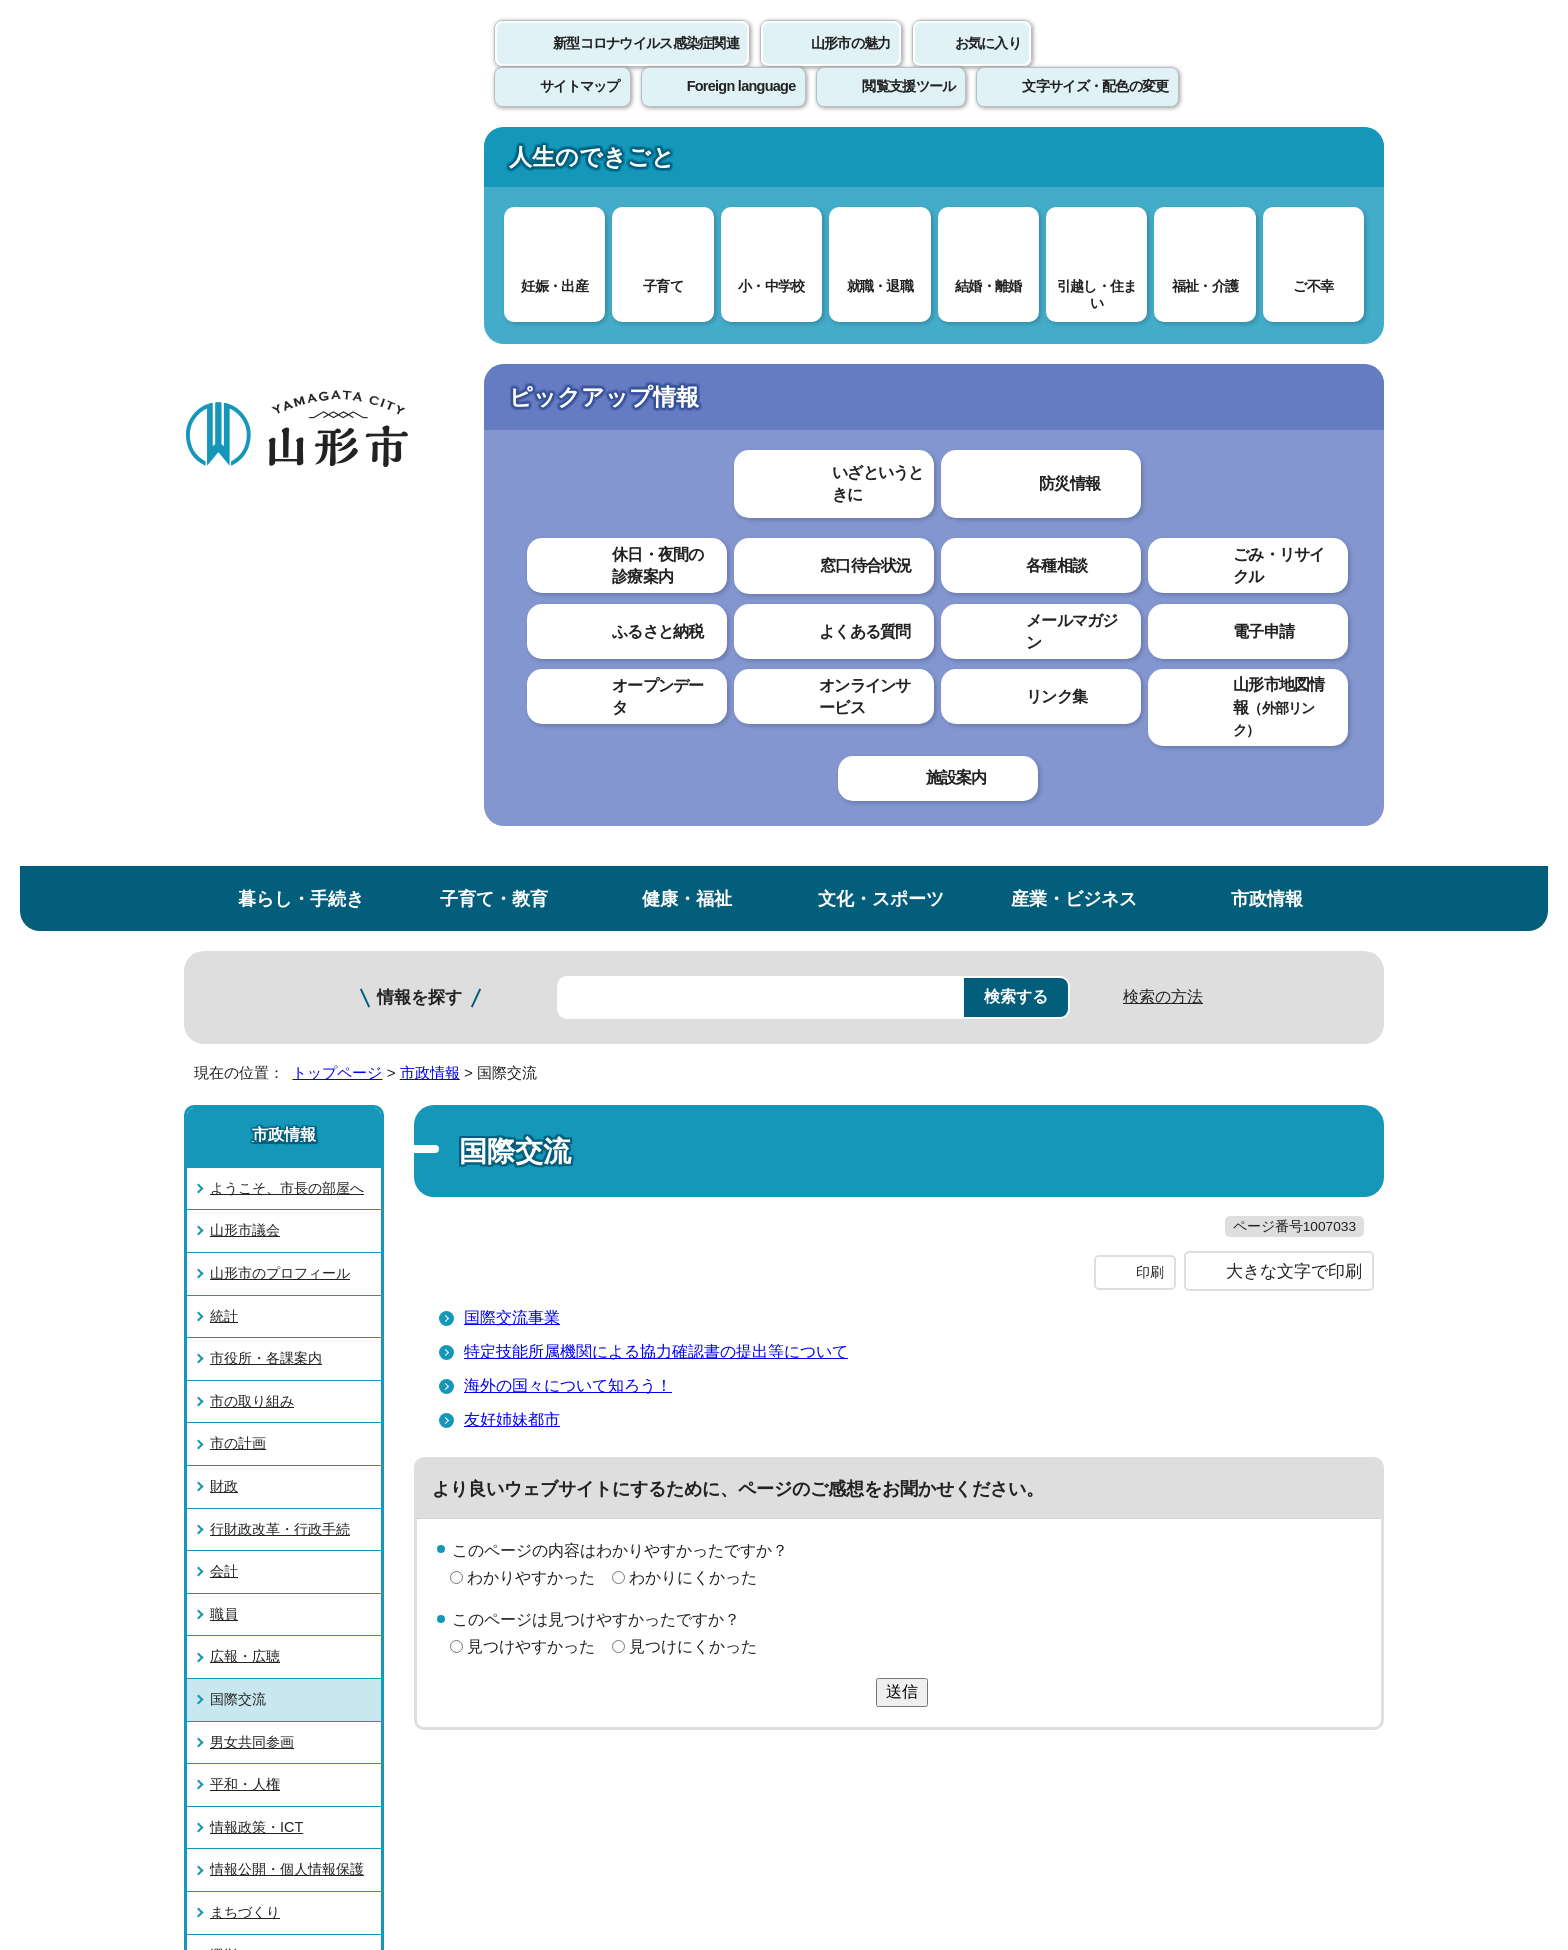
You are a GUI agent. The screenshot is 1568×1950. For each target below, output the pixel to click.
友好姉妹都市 (512, 725)
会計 (224, 836)
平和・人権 (245, 1049)
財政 (224, 751)
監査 (224, 1262)
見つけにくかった (693, 952)
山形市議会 (245, 495)
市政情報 (1267, 163)
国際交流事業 (512, 623)
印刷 (1150, 578)
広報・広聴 (245, 921)
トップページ (337, 337)
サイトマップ (1001, 1484)
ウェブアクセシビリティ (806, 1484)
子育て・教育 (494, 163)
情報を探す (419, 262)
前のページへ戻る (1150, 1422)
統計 (224, 580)
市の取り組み (252, 666)
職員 (224, 879)
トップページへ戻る (1316, 1422)
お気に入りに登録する (1297, 384)
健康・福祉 (687, 163)
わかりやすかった (531, 882)
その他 (231, 1347)
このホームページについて (295, 1484)
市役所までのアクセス (424, 1783)
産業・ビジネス (1074, 163)
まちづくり (245, 1177)
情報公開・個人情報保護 (287, 1134)
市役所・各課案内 (266, 623)
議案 (224, 1305)
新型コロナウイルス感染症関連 (646, 65)
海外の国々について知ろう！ (568, 691)
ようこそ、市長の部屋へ (287, 453)
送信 (902, 997)
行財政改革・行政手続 (280, 793)
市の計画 (238, 708)
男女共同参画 (252, 1006)
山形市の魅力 (851, 65)
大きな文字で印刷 (1294, 577)
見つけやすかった (531, 952)
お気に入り (988, 65)
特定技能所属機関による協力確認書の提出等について (656, 657)
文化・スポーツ (881, 163)
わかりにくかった (693, 882)
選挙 (224, 1220)
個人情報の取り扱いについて (554, 1484)
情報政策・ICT (256, 1092)
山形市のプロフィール (280, 538)
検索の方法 (1163, 261)
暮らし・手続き (301, 163)
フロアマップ (255, 1783)
